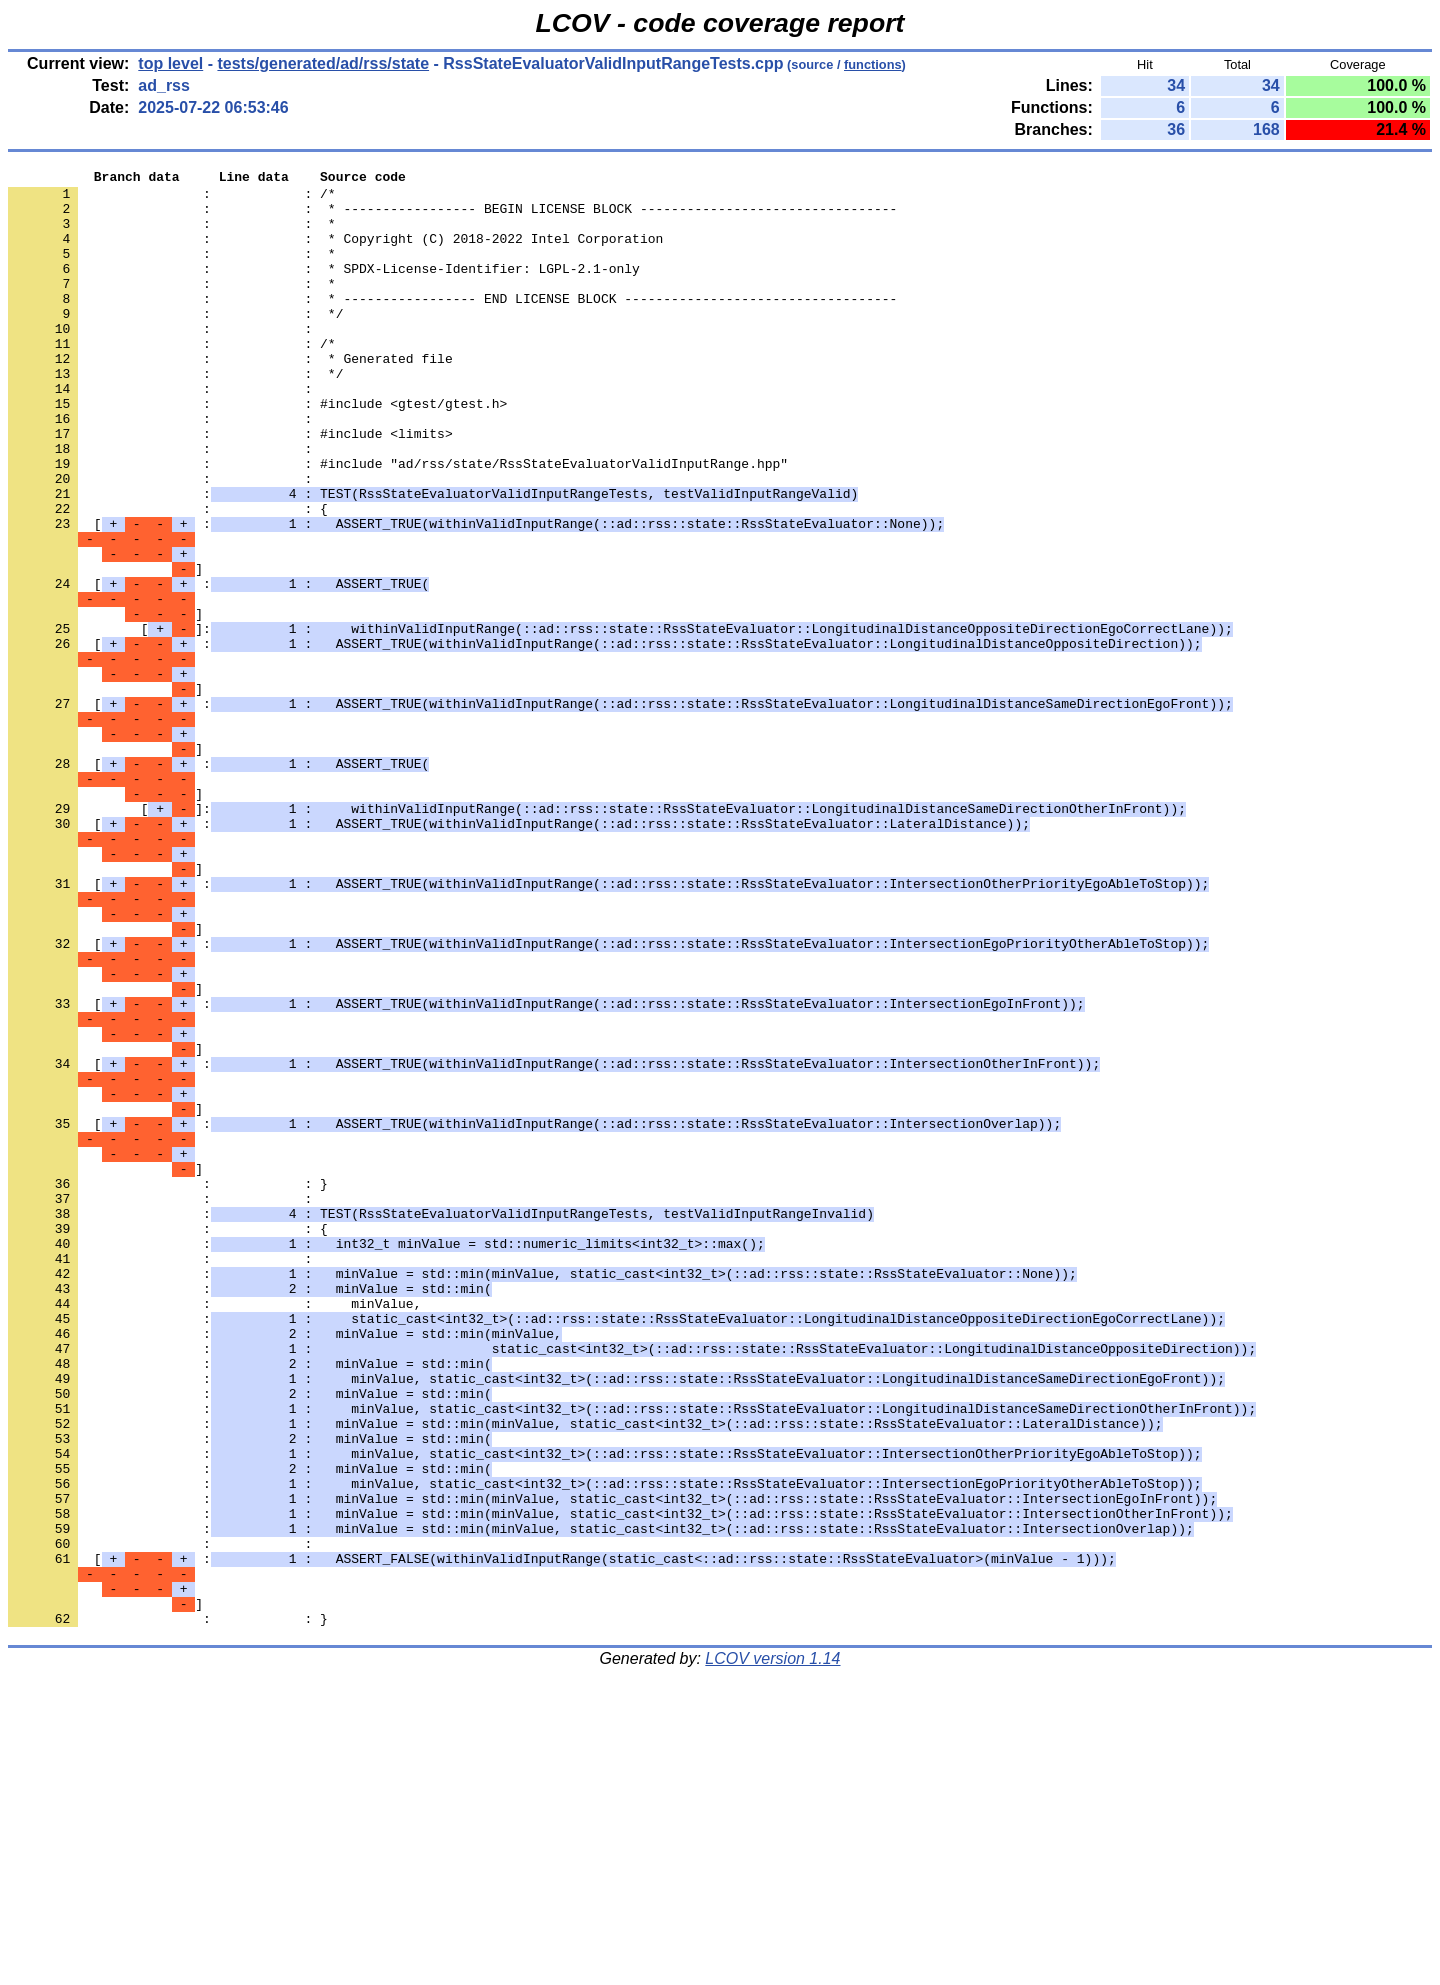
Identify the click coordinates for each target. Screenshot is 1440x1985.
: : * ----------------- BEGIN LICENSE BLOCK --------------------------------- (452, 217)
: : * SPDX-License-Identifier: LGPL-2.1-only (324, 289)
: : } (168, 1387)
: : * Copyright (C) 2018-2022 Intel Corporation (335, 253)
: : (164, 361)
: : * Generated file (230, 397)
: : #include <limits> (230, 487)
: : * (172, 235)
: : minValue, (214, 1531)
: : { (168, 577)
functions (873, 64)
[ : (476, 595)
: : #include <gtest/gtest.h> (257, 451)
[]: (620, 721)
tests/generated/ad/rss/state (323, 63)
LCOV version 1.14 (772, 1949)
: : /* (172, 199)
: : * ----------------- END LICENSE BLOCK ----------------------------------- (452, 325)
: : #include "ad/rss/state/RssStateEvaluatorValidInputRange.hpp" (398, 523)
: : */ (175, 343)
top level (170, 63)
